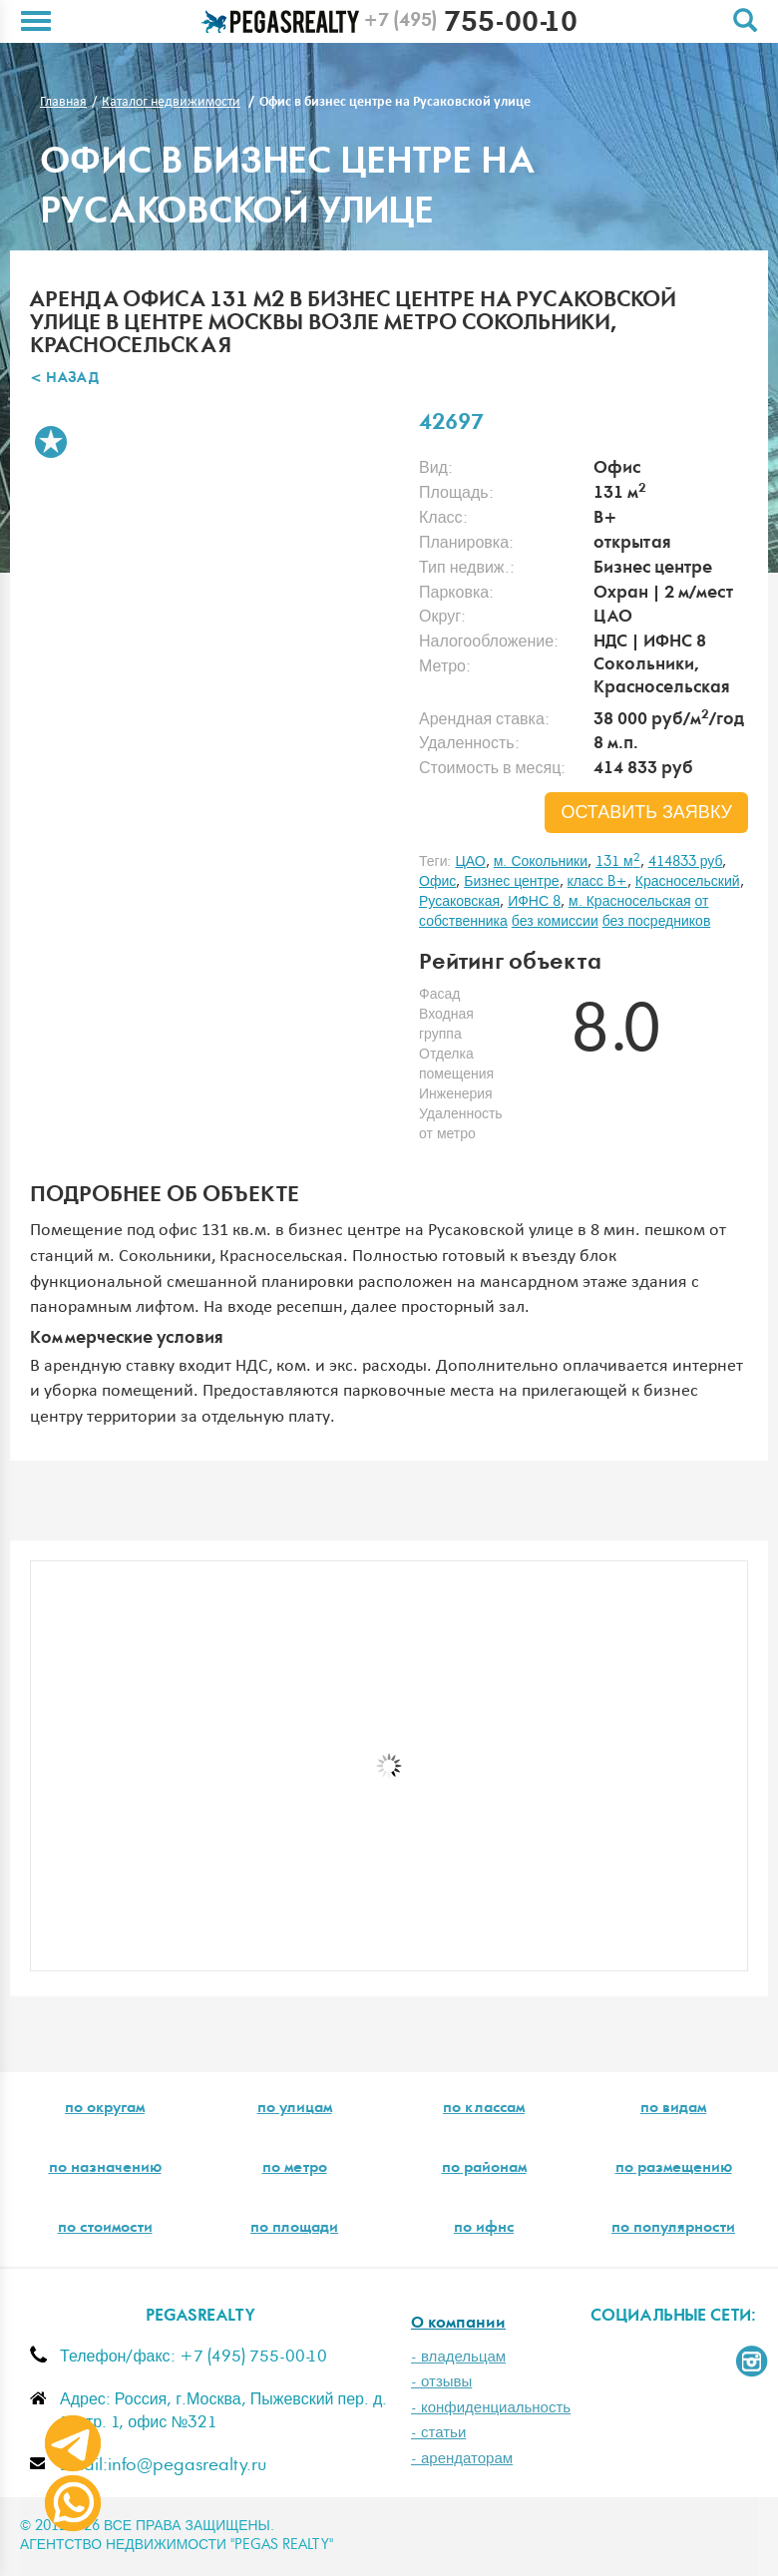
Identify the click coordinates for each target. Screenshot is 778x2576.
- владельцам (458, 2357)
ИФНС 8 (534, 902)
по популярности (673, 2229)
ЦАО (470, 862)
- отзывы (441, 2381)
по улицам (294, 2109)
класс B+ (597, 882)
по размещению (673, 2169)
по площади (294, 2229)
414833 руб (685, 862)
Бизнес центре (511, 882)
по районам (484, 2169)
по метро (294, 2169)
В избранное (51, 442)
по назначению (105, 2169)
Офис (437, 882)
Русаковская (459, 902)
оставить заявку (646, 813)
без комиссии (555, 922)
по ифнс (484, 2229)
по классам (484, 2109)
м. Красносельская (629, 902)
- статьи (438, 2432)
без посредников (656, 922)
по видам (673, 2109)
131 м (617, 862)
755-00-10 (470, 25)
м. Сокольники (540, 862)
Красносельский (687, 882)
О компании (458, 2324)
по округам (105, 2109)
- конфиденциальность (491, 2407)
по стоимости (105, 2229)
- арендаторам (462, 2458)
